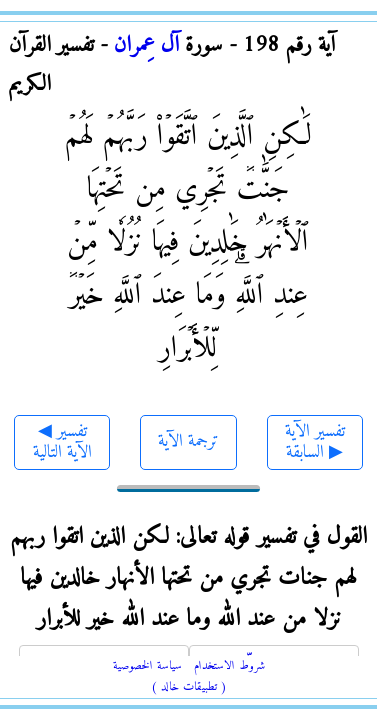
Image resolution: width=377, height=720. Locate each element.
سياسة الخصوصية (147, 666)
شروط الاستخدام (229, 666)
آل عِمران (146, 45)
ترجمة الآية (188, 441)
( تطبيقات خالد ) (189, 687)
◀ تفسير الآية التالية (62, 442)
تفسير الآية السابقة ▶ (315, 442)
